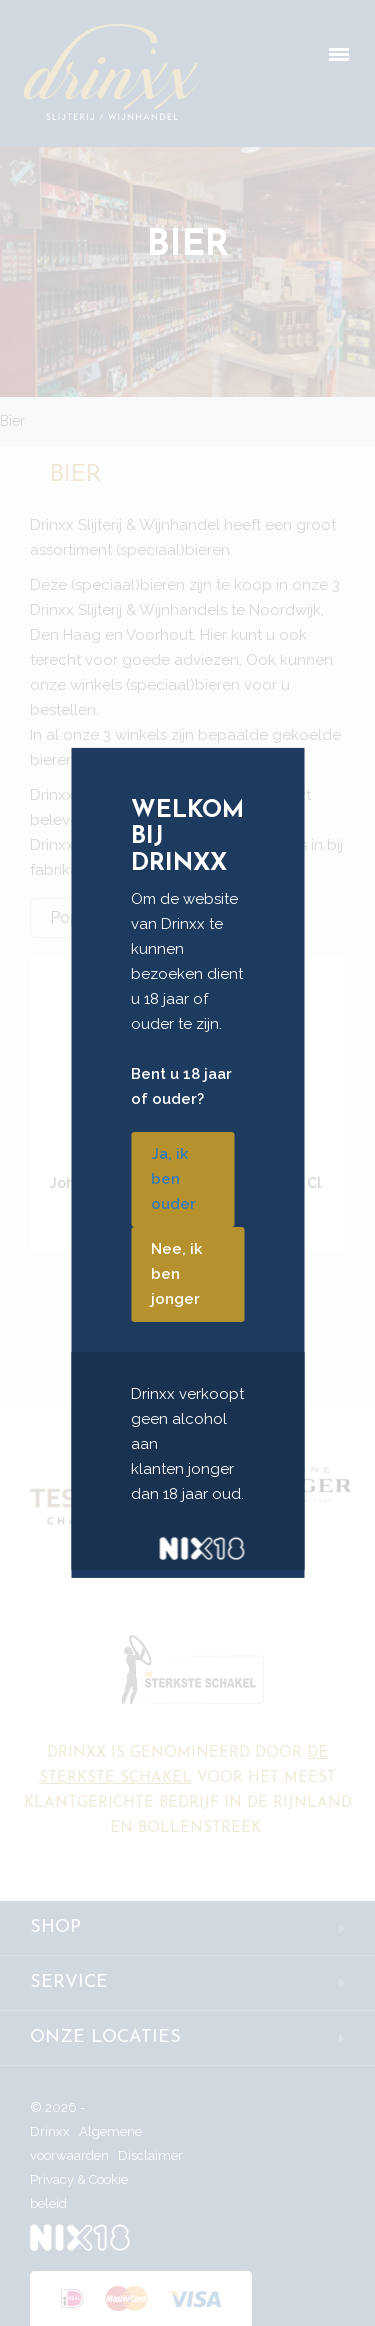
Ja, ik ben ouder (173, 1179)
